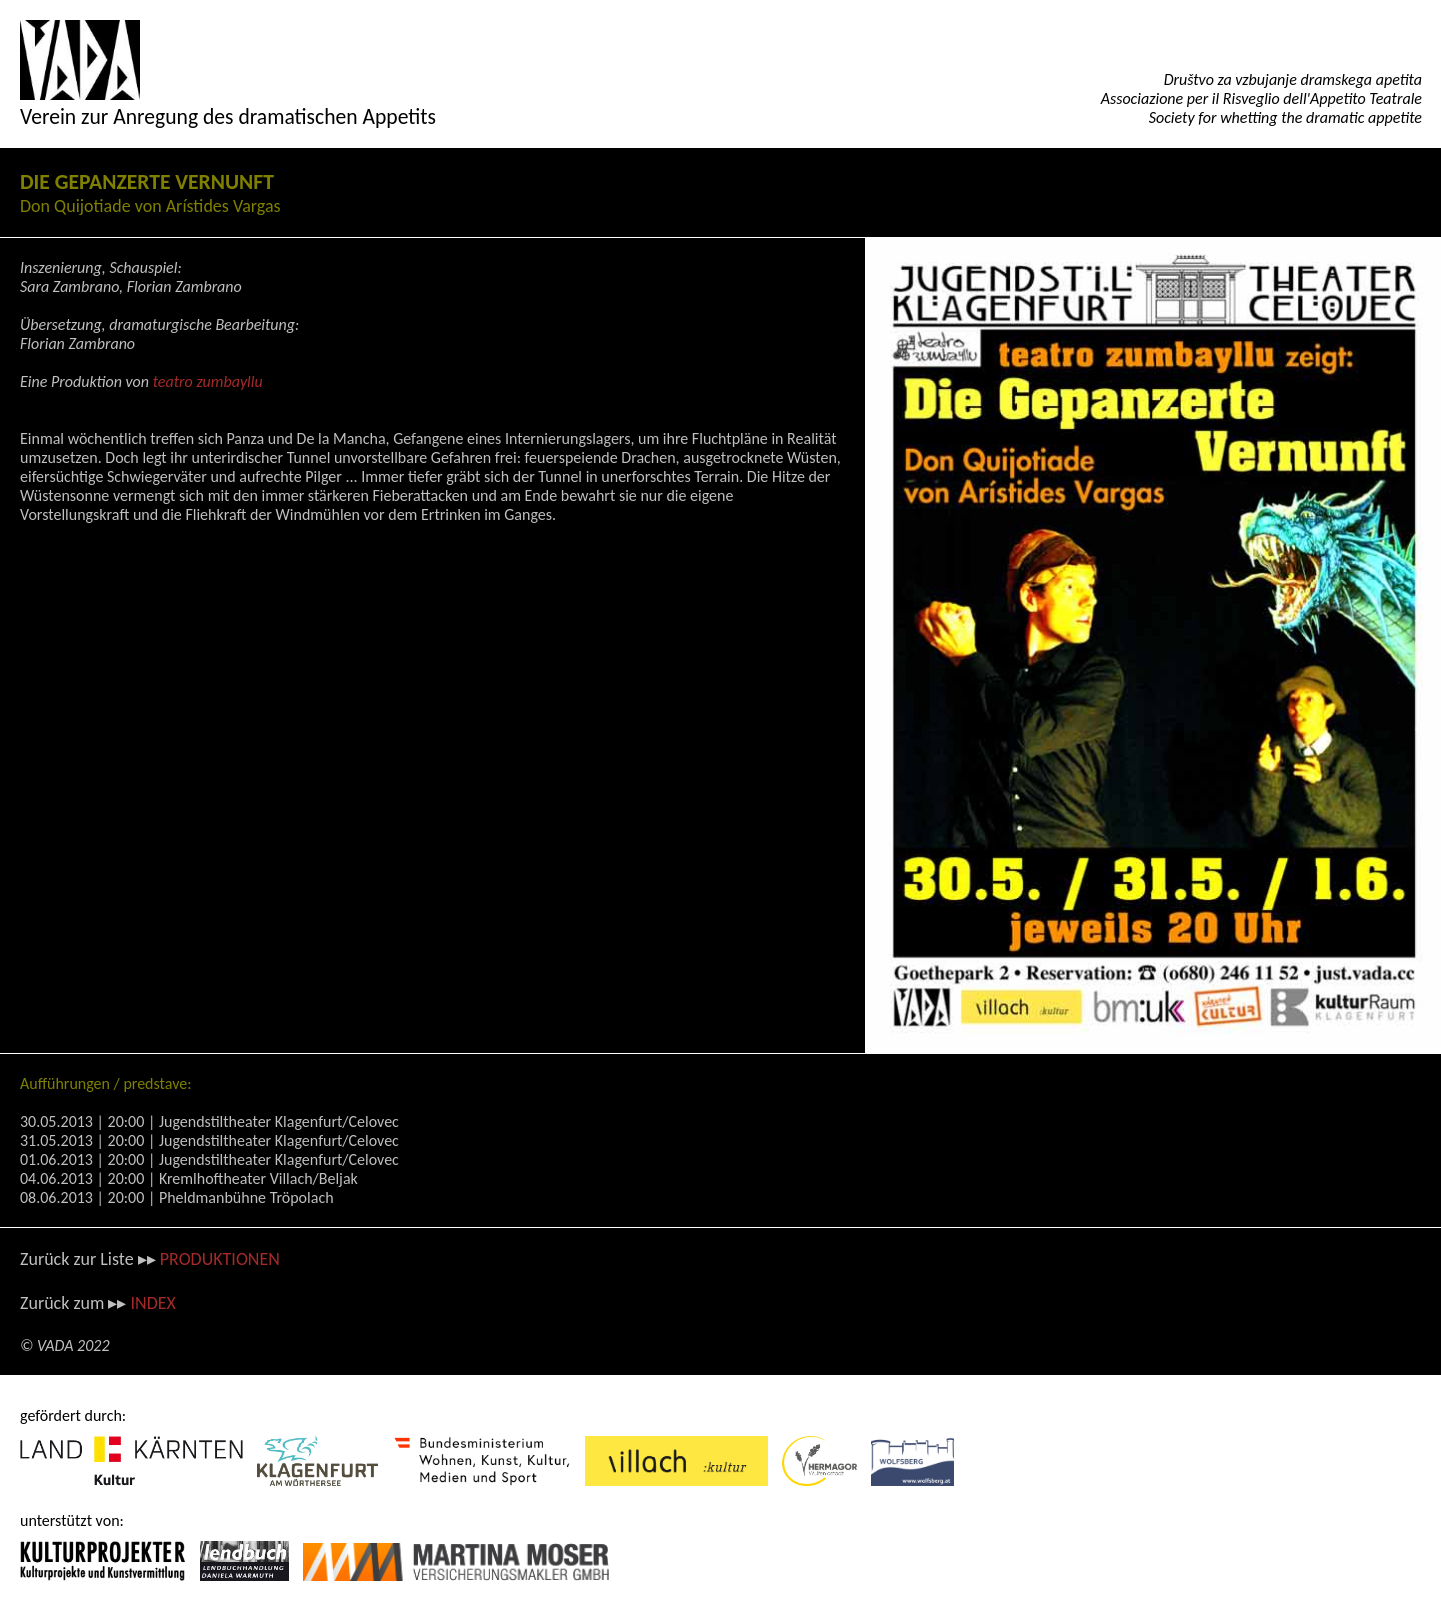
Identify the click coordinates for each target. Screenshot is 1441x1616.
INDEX (152, 1303)
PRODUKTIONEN (220, 1259)
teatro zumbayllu (208, 381)
